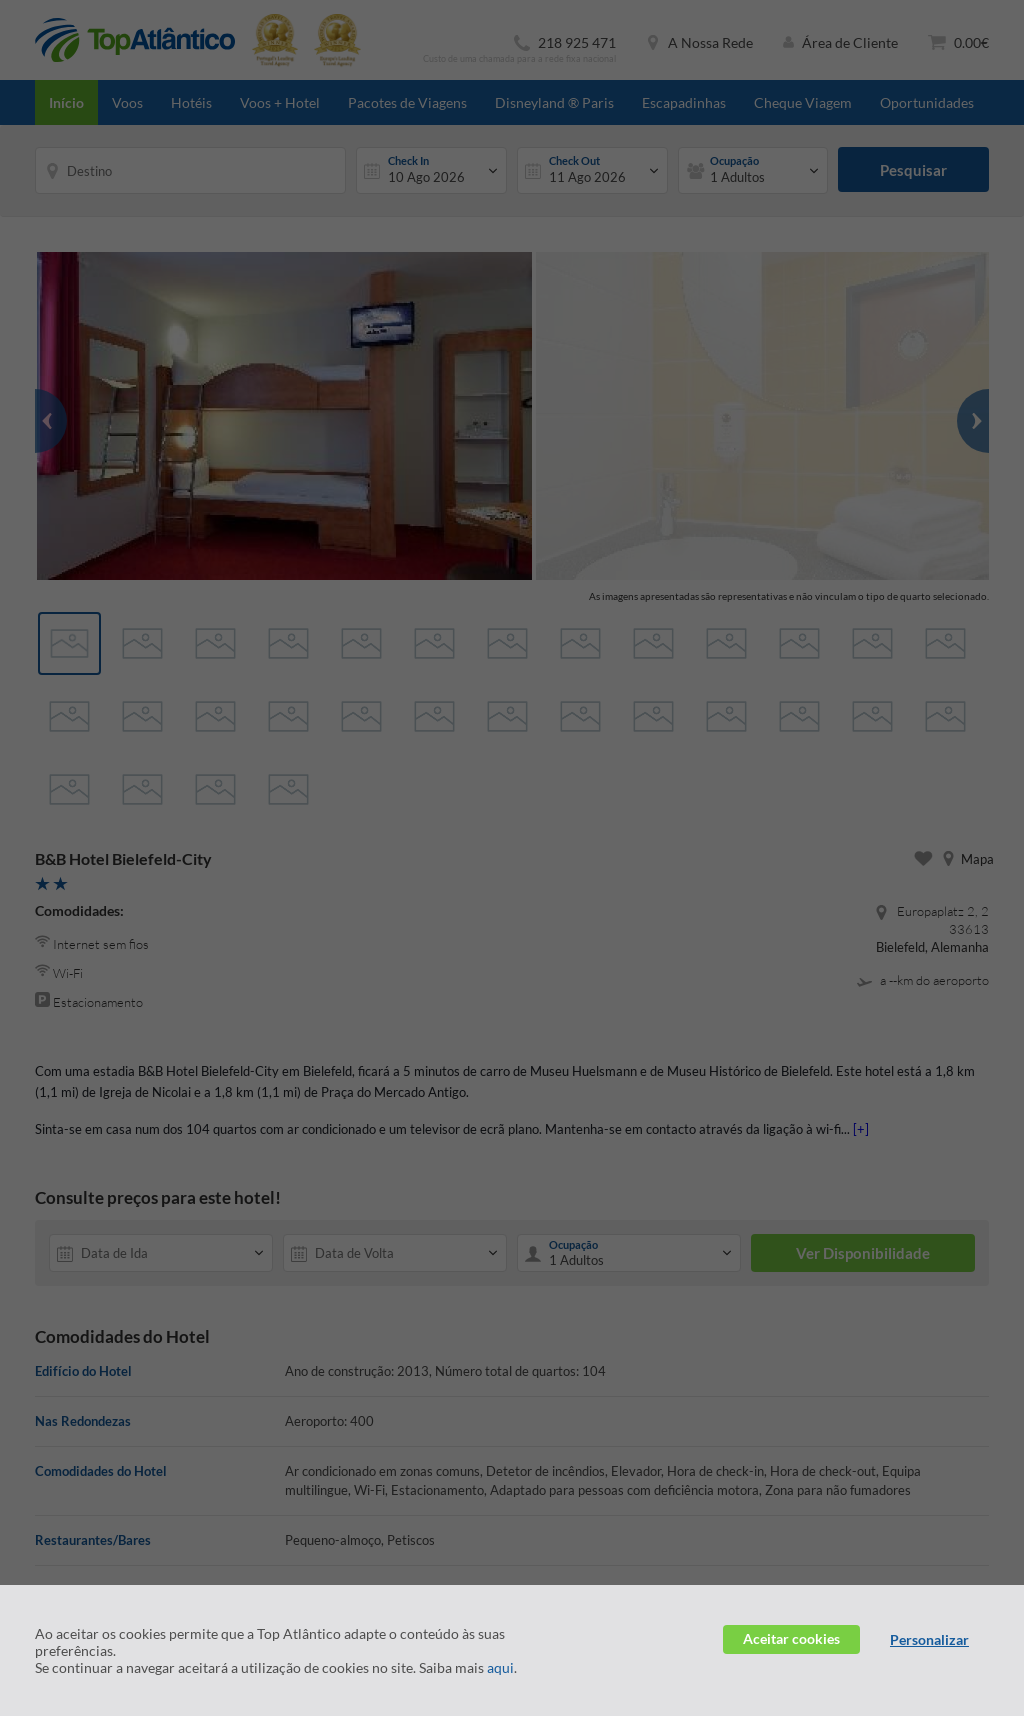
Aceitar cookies (791, 1638)
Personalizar (929, 1639)
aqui (500, 1667)
